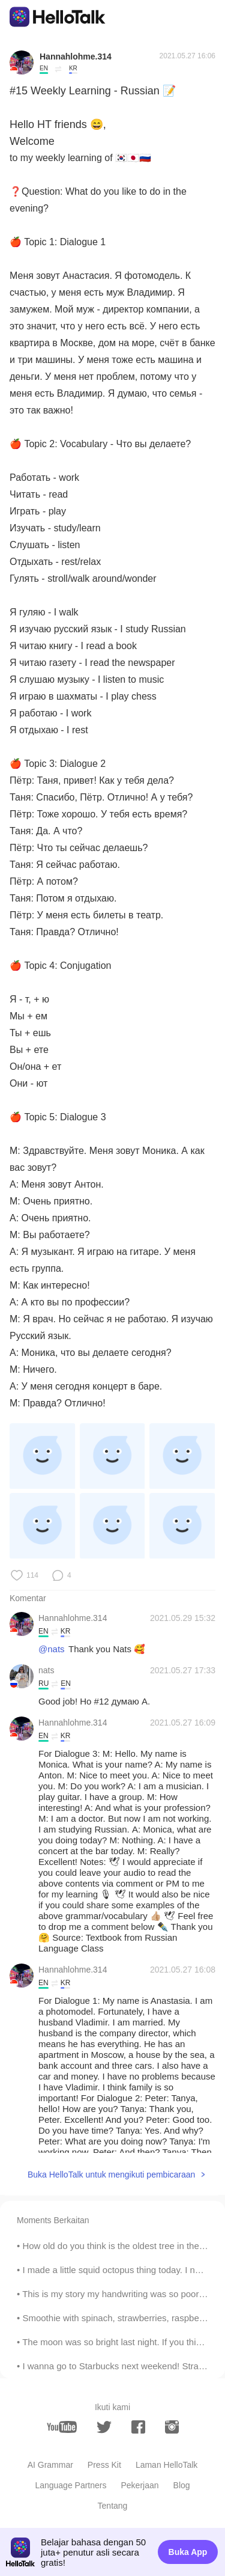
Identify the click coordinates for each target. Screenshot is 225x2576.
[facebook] (138, 2427)
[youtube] (62, 2427)
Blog (181, 2485)
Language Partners (70, 2485)
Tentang (113, 2505)
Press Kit (104, 2465)
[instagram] (172, 2427)
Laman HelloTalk (167, 2465)
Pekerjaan (140, 2485)
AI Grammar (50, 2465)
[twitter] (104, 2427)
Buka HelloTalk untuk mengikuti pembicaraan (111, 2174)
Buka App (188, 2552)
